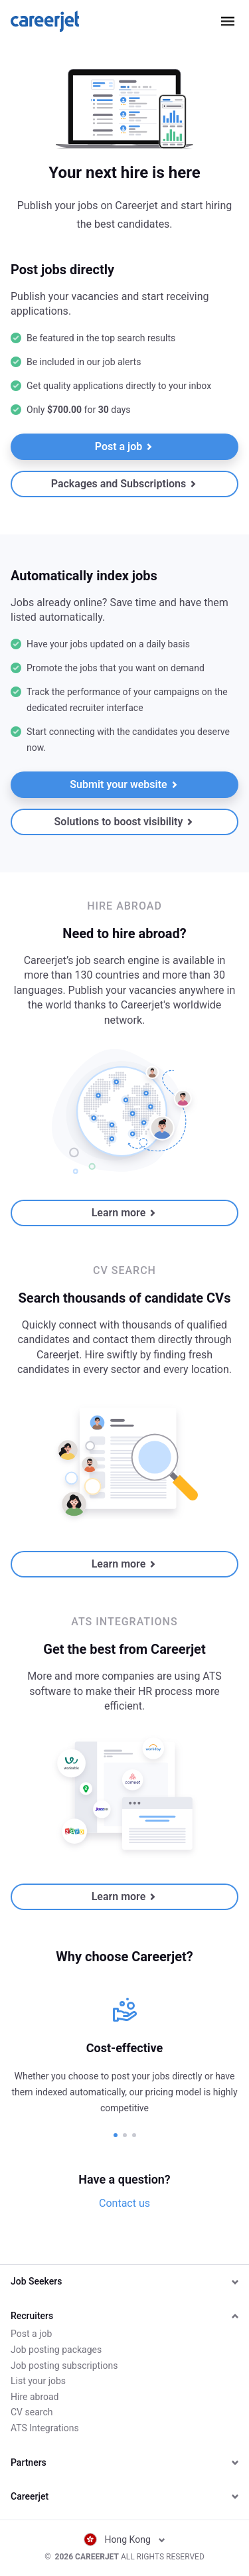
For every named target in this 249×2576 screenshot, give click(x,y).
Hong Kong (125, 2539)
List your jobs (38, 2380)
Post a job (124, 446)
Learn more (124, 1212)
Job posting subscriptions (64, 2365)
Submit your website (123, 784)
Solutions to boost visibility (124, 821)
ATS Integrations (45, 2428)
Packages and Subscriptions (124, 483)
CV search (31, 2412)
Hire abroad (34, 2396)
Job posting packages (56, 2349)
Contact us (124, 2203)
